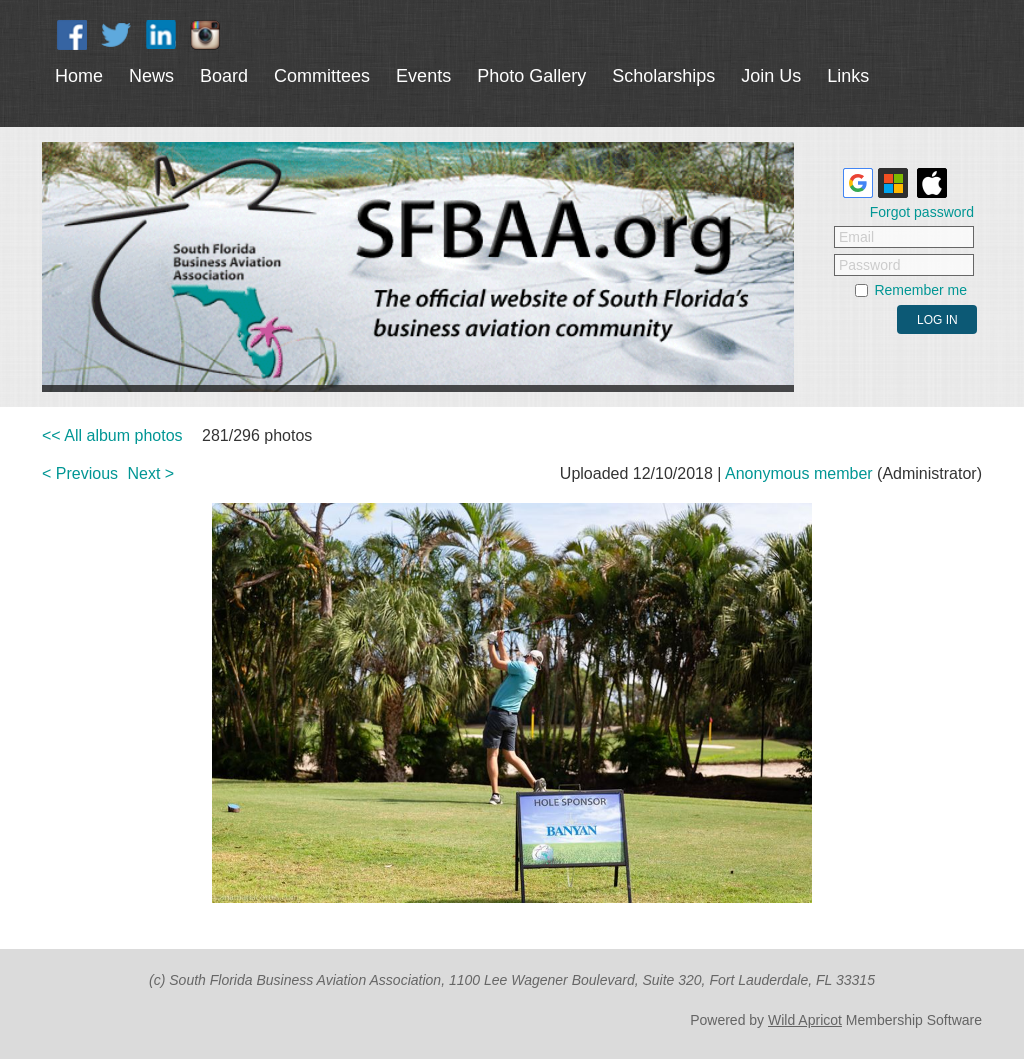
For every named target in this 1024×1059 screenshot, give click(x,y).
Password (869, 265)
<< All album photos (112, 435)
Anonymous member (799, 473)
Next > (151, 473)
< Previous (80, 473)
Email (856, 237)
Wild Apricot (805, 1020)
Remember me (920, 290)
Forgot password (922, 212)
